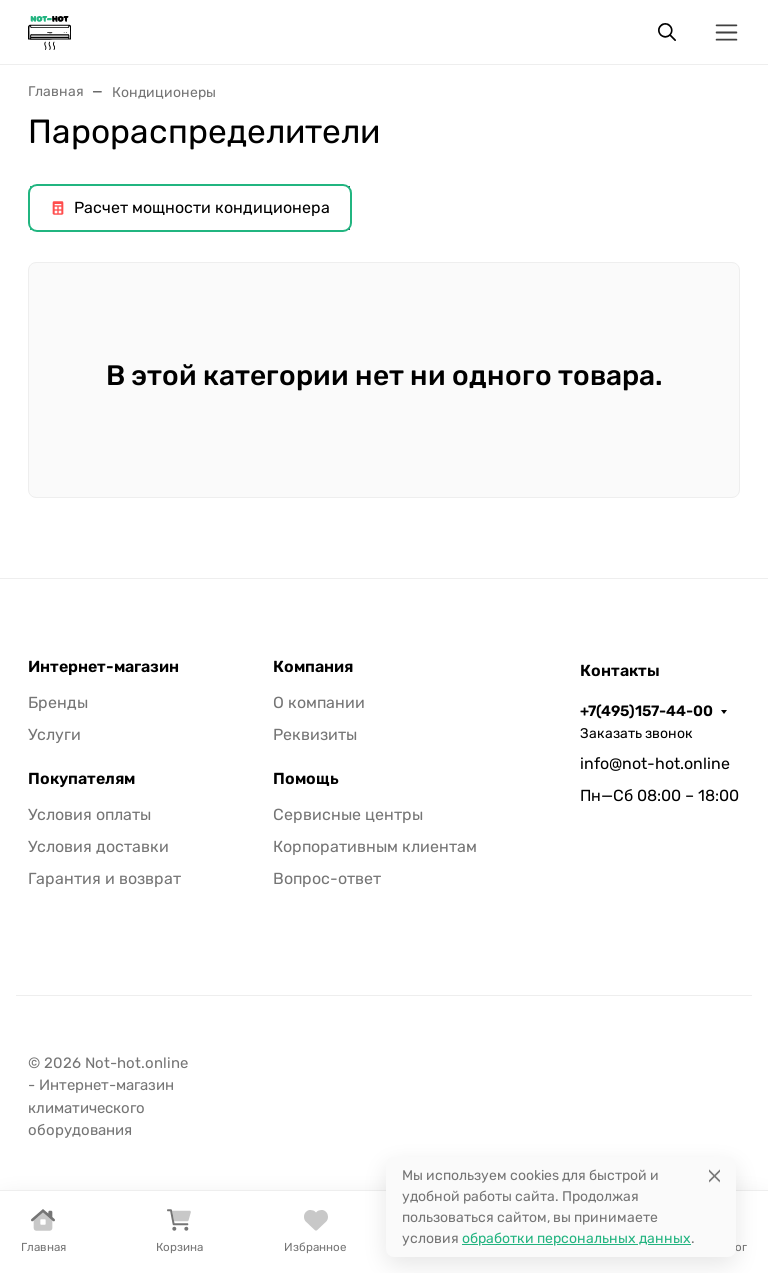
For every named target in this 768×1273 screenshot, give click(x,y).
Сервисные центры (348, 814)
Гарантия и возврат (104, 878)
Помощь (306, 779)
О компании (319, 702)
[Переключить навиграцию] (726, 32)
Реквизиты (315, 734)
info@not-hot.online (655, 763)
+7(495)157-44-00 (646, 711)
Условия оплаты (89, 814)
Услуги (54, 734)
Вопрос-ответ (327, 878)
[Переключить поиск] (667, 32)
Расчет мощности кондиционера (190, 207)
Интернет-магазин (103, 667)
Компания (313, 667)
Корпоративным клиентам (375, 846)
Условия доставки (98, 846)
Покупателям (81, 779)
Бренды (58, 702)
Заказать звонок (636, 733)
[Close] (714, 1175)
